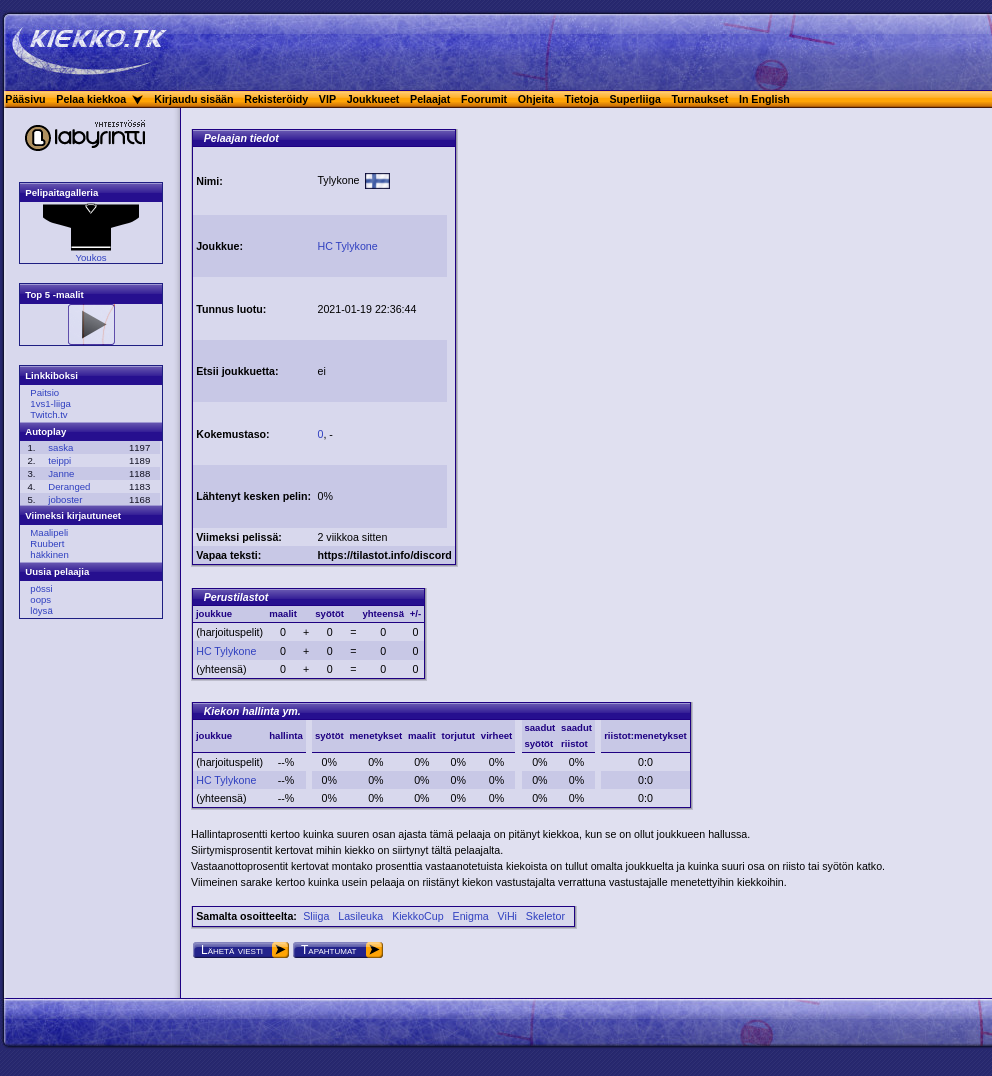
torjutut (458, 735)
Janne (61, 473)
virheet (496, 735)
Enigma (471, 916)
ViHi (507, 916)
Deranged (69, 486)
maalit (422, 735)
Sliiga (316, 916)
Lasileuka (360, 916)
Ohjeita (536, 99)
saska (60, 447)
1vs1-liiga (50, 403)
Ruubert (47, 543)
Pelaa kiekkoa (91, 99)
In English (764, 99)
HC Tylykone (226, 651)
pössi (41, 588)
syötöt (329, 735)
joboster (65, 499)
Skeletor (545, 916)
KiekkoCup (418, 916)
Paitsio (44, 392)
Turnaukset (700, 99)
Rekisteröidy (276, 99)
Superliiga (635, 99)
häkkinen (49, 554)
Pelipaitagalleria (61, 192)
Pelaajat (430, 99)
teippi (59, 460)
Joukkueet (373, 99)
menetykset (375, 735)
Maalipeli (49, 532)
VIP (327, 99)
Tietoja (582, 99)
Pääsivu (25, 99)
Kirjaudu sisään (193, 99)
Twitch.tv (48, 414)
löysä (41, 610)
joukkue (214, 735)
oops (40, 599)
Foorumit (484, 99)
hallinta (286, 735)
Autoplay (45, 431)
